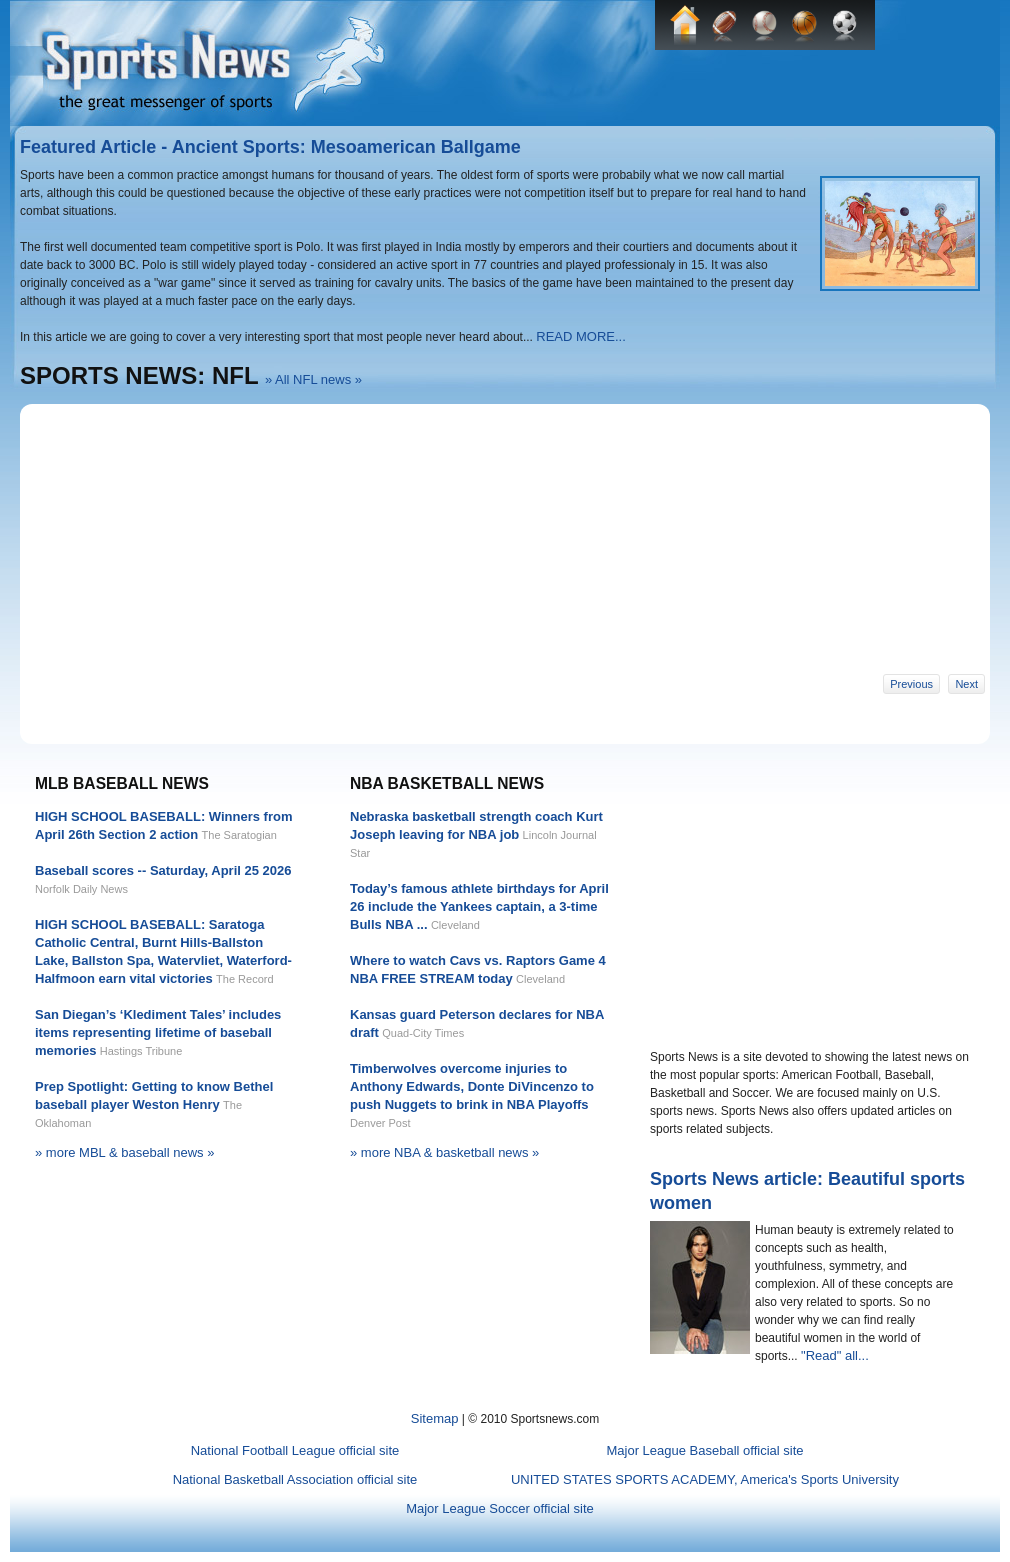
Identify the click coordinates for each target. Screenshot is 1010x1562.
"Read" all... (835, 1355)
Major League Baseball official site (704, 1450)
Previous (911, 684)
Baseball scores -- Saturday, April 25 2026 (163, 870)
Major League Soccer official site (500, 1508)
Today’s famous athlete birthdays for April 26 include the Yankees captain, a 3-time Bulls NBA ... (479, 906)
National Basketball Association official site (295, 1479)
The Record (244, 979)
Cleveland (455, 925)
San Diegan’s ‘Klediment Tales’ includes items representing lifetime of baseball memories (158, 1032)
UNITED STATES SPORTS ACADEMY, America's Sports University (705, 1479)
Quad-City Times (423, 1033)
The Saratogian (239, 835)
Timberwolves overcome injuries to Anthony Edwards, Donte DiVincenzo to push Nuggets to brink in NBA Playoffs (472, 1086)
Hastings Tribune (141, 1051)
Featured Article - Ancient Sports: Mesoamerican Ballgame (270, 147)
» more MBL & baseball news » (124, 1152)
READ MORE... (581, 336)
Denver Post (380, 1123)
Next (966, 684)
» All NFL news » (313, 379)
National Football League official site (295, 1450)
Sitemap (435, 1418)
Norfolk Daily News (81, 889)
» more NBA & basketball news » (444, 1152)
